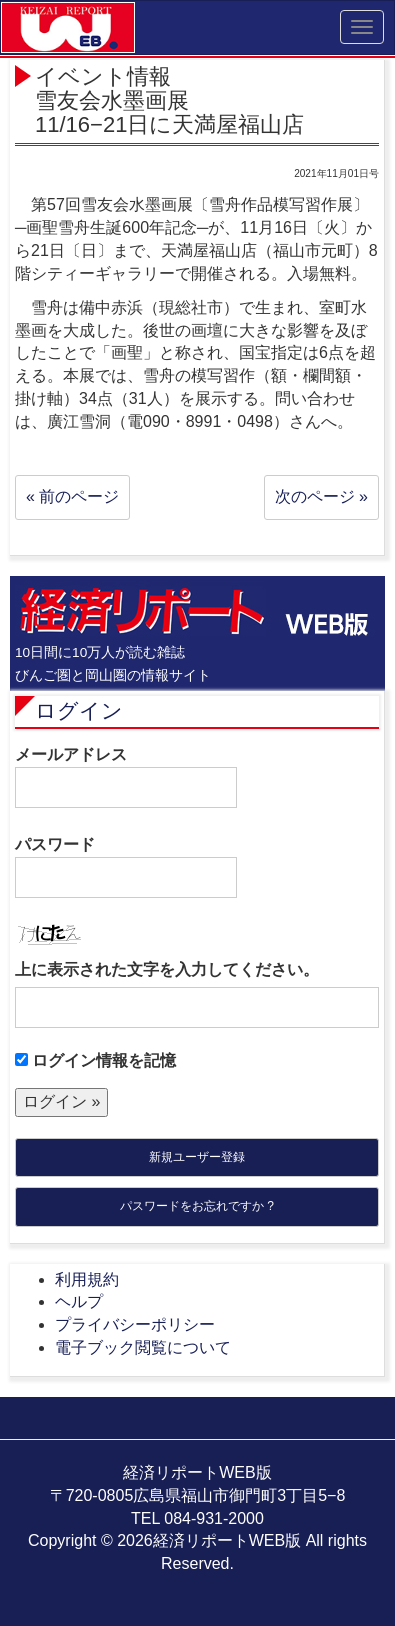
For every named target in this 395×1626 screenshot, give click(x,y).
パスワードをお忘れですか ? (197, 1206)
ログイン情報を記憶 (95, 1060)
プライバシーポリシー (135, 1324)
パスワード (126, 867)
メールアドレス (126, 777)
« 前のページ (72, 496)
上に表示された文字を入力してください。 (167, 969)
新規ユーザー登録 (197, 1157)
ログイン (79, 710)
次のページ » (321, 496)
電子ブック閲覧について (143, 1347)
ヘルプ (79, 1301)
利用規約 (87, 1279)
